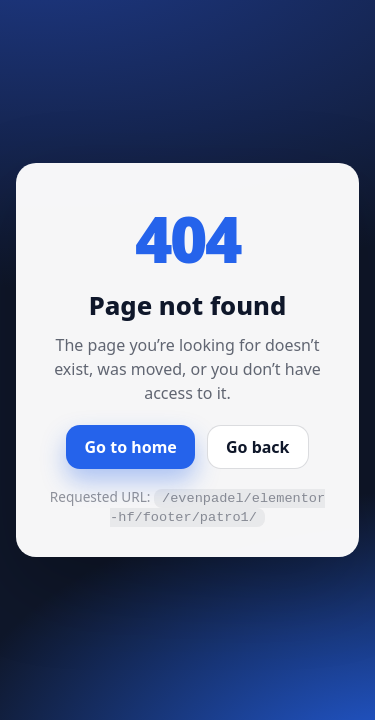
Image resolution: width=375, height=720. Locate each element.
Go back (258, 447)
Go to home (130, 447)
